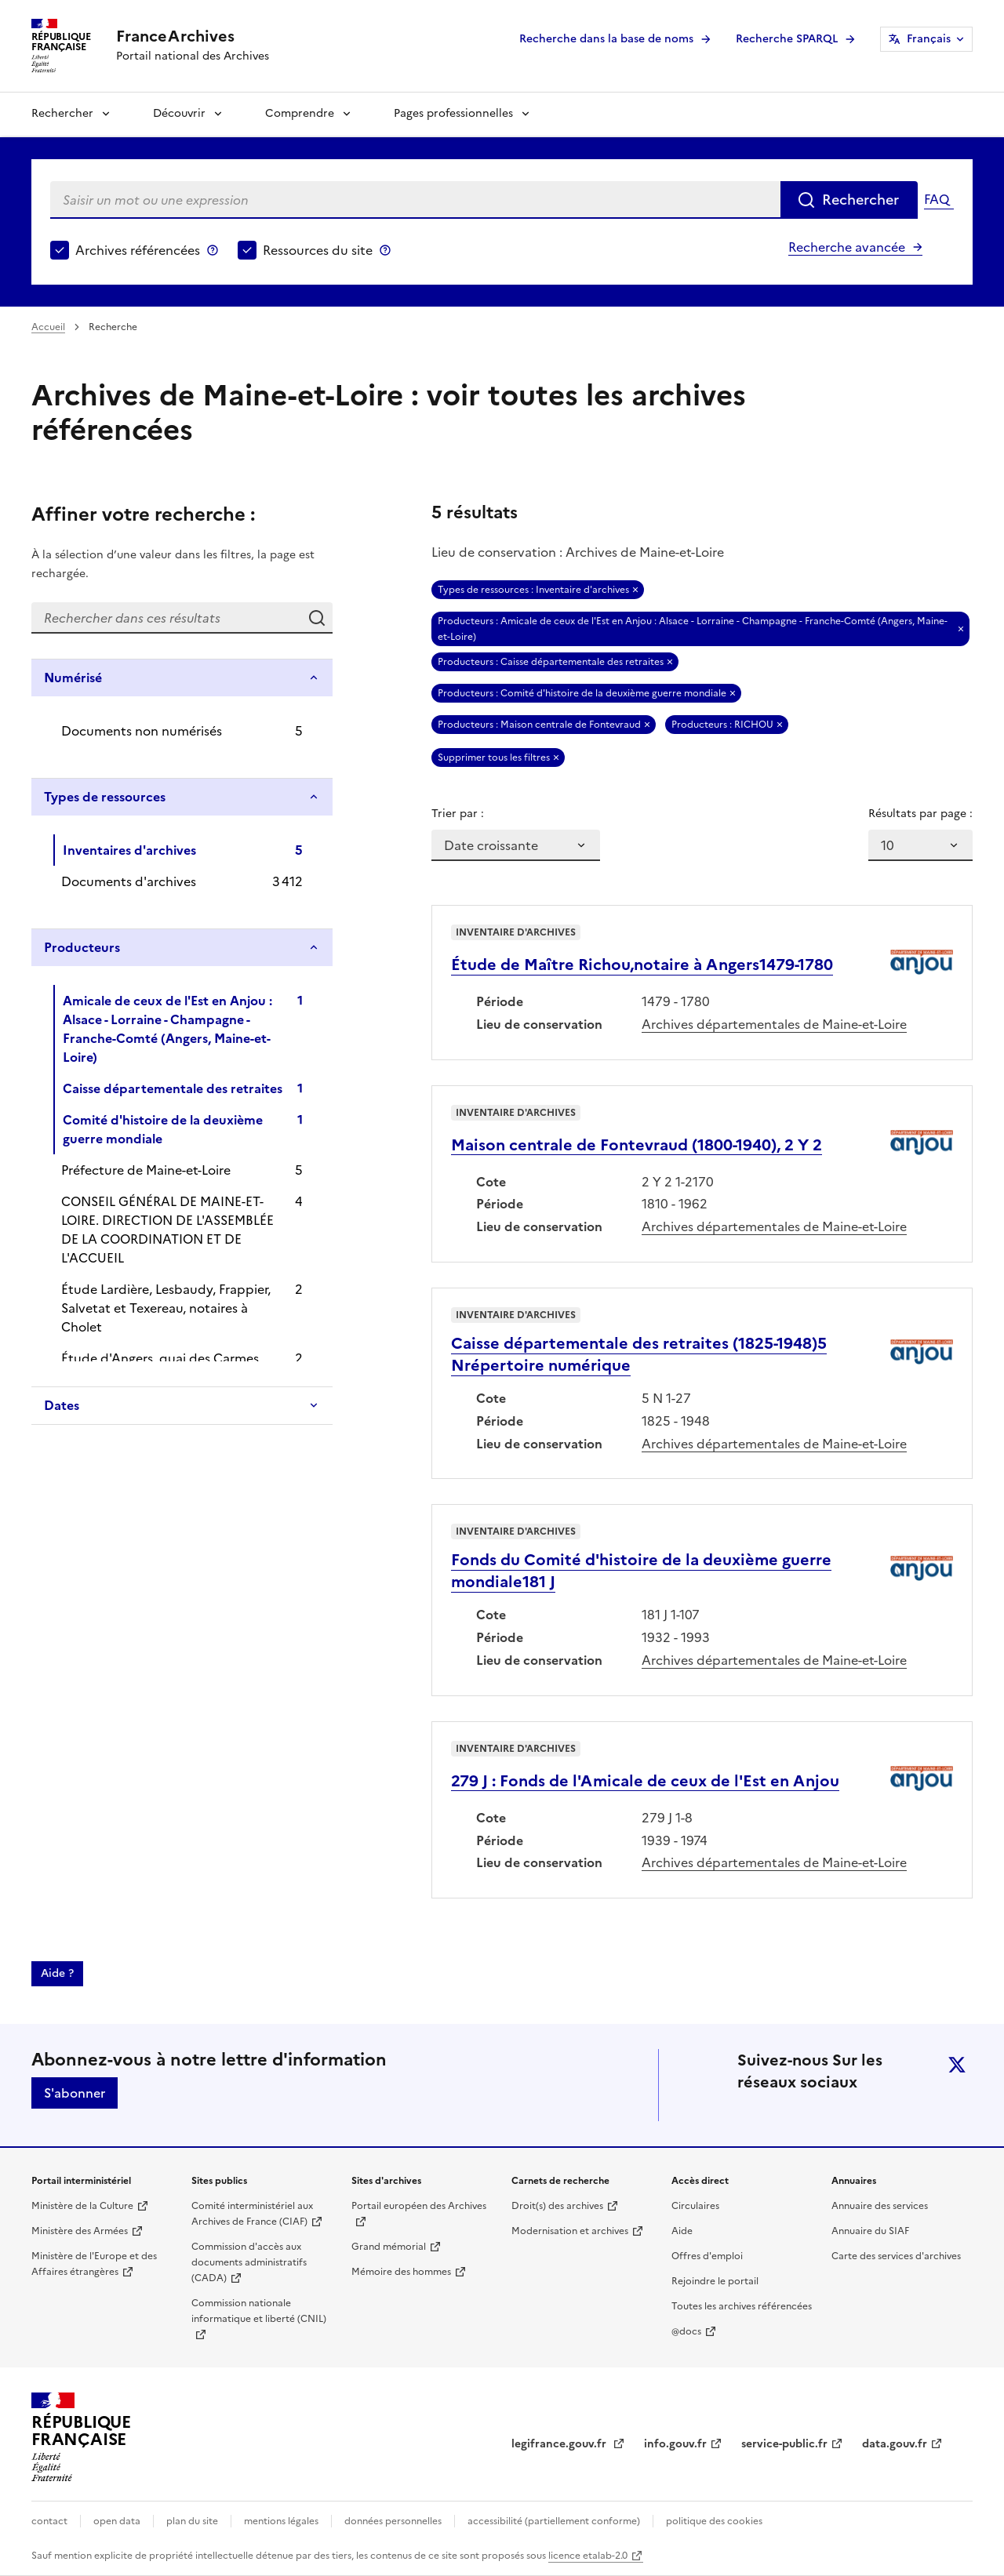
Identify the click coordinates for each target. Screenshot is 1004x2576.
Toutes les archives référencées (741, 2306)
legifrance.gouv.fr (560, 2444)
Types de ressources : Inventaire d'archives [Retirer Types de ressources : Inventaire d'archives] (533, 590)
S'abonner (74, 2093)
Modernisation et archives (569, 2231)
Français (929, 39)
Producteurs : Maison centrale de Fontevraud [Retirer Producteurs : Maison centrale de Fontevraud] (539, 725)
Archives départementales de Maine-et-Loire (774, 1024)
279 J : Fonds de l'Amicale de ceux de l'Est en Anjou (645, 1781)
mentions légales (281, 2521)
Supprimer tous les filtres (494, 757)
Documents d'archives (128, 881)
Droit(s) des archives (557, 2206)
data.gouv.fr (894, 2444)
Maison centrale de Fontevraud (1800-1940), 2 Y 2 (636, 1145)
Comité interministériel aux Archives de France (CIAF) (252, 2214)
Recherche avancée (846, 247)
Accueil (48, 327)
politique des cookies (714, 2521)
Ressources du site (318, 250)
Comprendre (299, 113)
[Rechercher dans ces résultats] (166, 618)
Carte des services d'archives (896, 2256)
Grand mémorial (388, 2247)
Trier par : (457, 813)
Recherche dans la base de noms (606, 39)
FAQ (936, 199)
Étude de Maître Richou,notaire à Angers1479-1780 (642, 964)
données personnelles (393, 2521)
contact (49, 2521)
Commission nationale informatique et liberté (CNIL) (258, 2311)
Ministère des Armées (79, 2231)
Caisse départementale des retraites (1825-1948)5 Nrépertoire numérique (639, 1354)
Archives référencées (137, 250)
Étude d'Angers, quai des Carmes (160, 1358)
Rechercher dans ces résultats (317, 618)
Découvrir (179, 113)
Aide (682, 2231)
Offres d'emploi (707, 2256)
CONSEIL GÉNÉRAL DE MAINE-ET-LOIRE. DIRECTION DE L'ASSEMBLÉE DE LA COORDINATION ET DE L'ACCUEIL (167, 1229)
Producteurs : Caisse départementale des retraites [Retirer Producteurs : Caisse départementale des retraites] (551, 662)
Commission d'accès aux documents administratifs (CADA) (249, 2262)
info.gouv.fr (675, 2444)
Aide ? (57, 1973)
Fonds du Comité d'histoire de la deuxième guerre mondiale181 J (641, 1570)
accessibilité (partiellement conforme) (553, 2521)
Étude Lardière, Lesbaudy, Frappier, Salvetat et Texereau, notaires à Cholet (166, 1308)
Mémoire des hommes (401, 2272)
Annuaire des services (879, 2206)
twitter (957, 2064)
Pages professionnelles (453, 113)
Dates (61, 1405)
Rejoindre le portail (714, 2281)
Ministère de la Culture (82, 2206)
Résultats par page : (920, 813)
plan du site (192, 2521)
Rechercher (62, 113)
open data (116, 2521)
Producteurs (82, 947)
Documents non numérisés (141, 730)
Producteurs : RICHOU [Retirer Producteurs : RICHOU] (722, 725)
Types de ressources (105, 796)
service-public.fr (784, 2444)
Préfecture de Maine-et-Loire (146, 1170)
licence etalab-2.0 (588, 2556)
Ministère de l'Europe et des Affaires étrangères (94, 2264)
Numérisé (73, 677)
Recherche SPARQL (787, 39)
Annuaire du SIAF (870, 2231)
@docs (686, 2331)
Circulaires (695, 2206)
